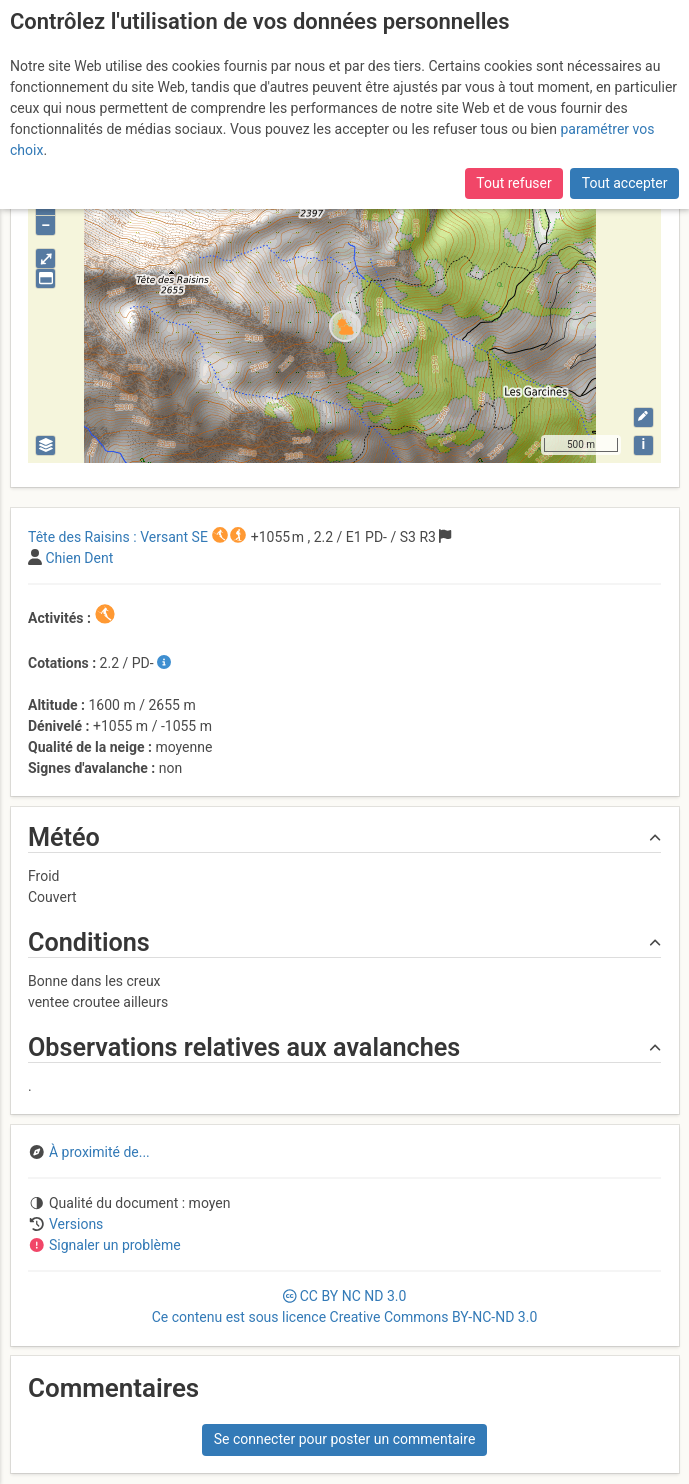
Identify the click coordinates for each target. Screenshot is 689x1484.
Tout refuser (513, 183)
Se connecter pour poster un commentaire (345, 1439)
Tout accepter (625, 183)
